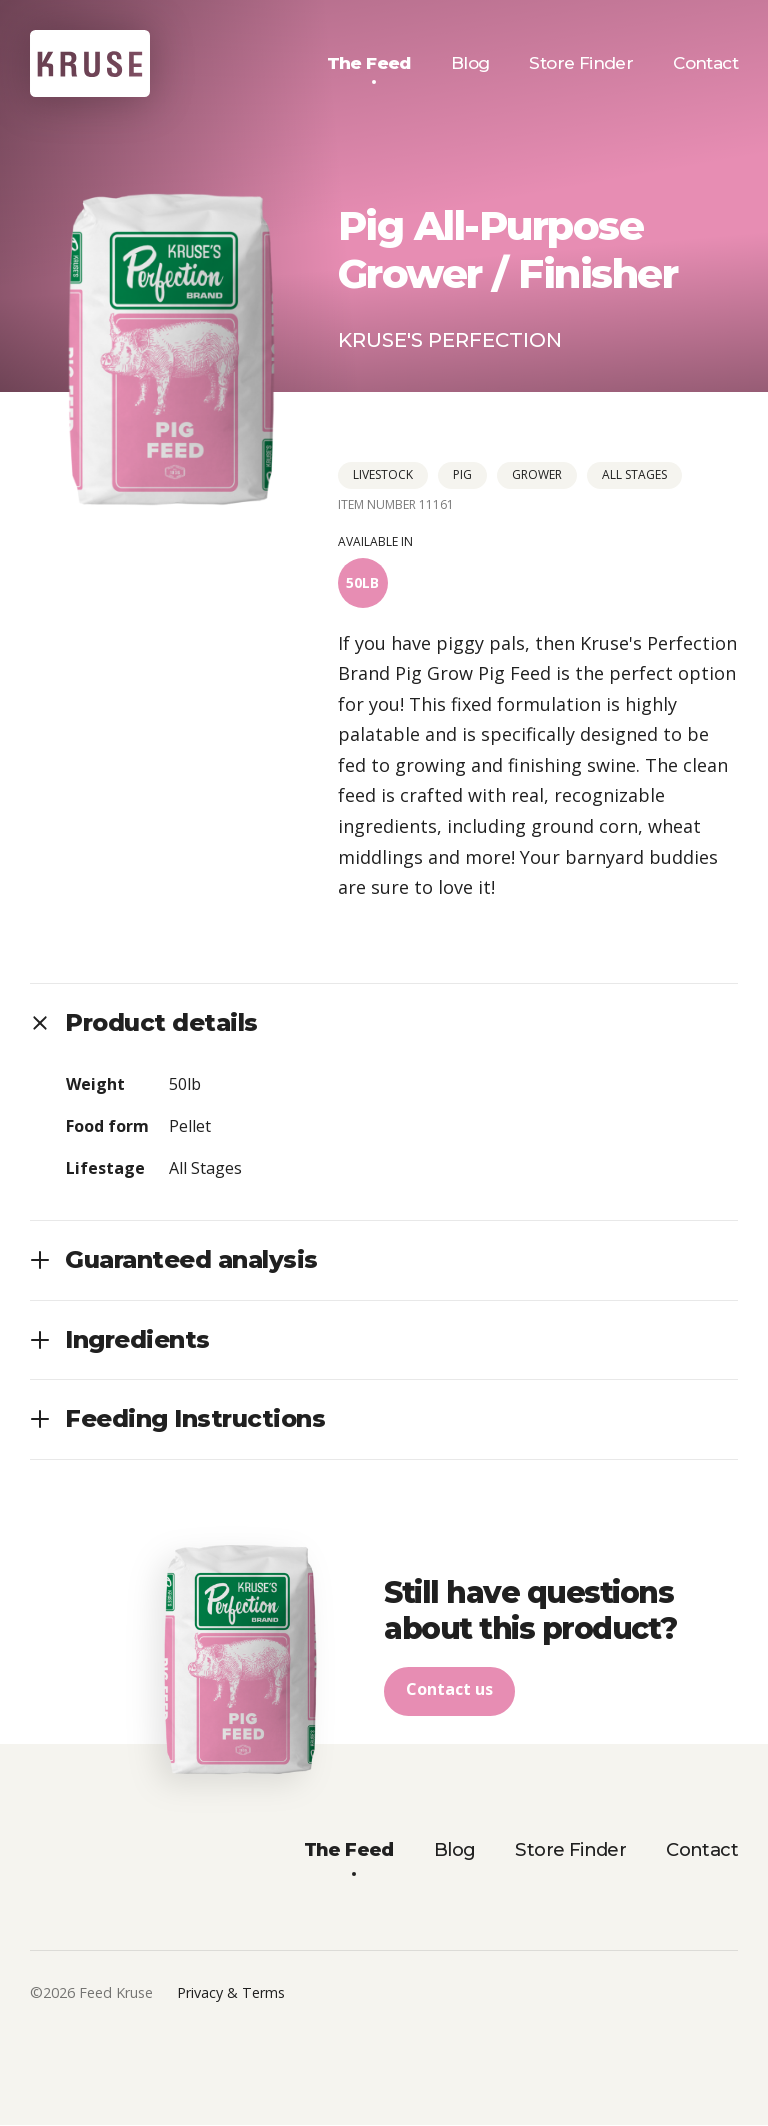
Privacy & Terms (231, 1993)
